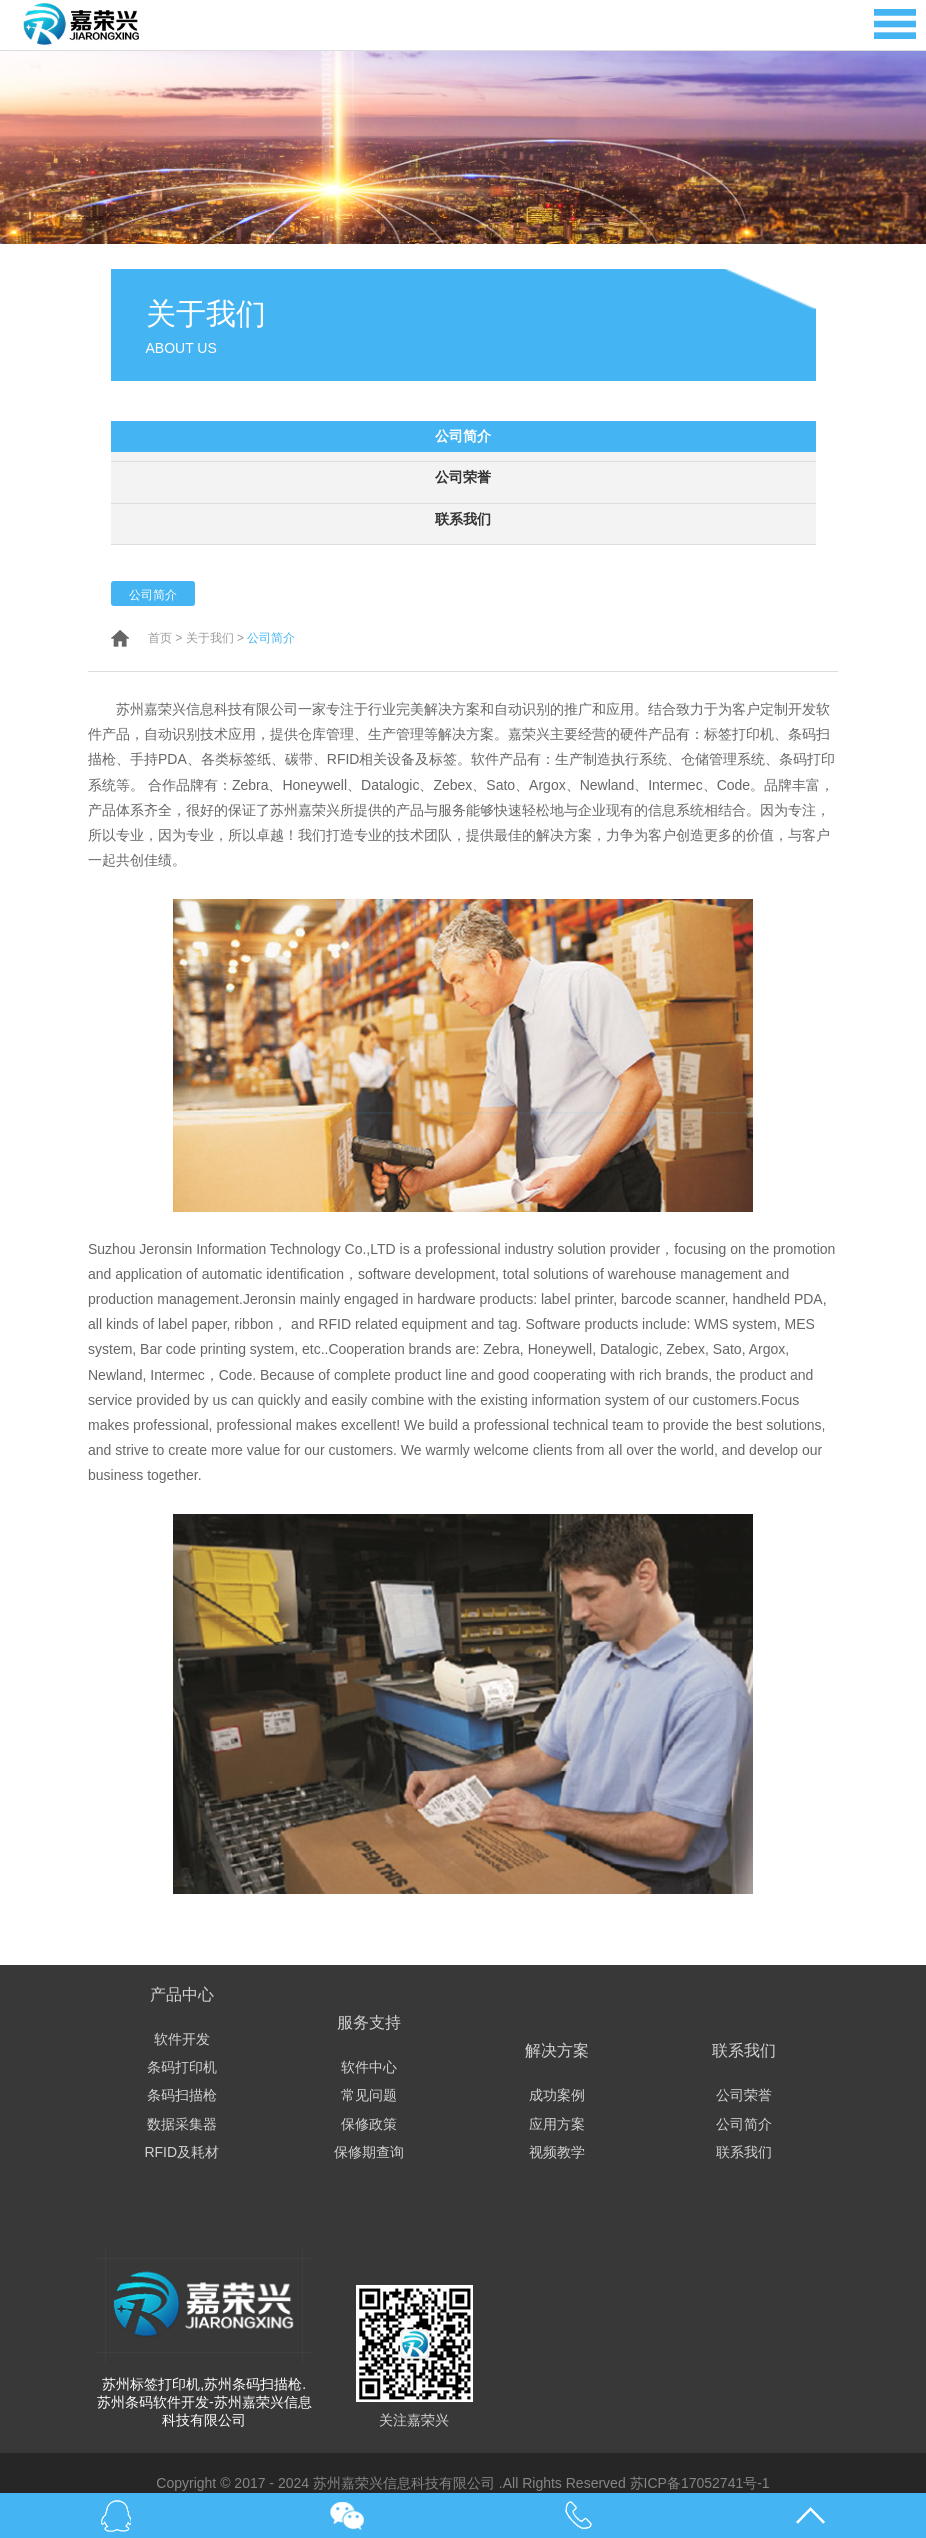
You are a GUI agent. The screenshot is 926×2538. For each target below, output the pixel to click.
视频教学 (557, 2151)
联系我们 (463, 518)
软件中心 (369, 2066)
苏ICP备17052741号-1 (700, 2482)
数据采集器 (182, 2123)
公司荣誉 (463, 477)
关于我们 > (215, 637)
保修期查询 (369, 2151)
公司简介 (463, 436)
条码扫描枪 (182, 2094)
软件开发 (182, 2038)
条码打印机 (182, 2066)
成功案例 (557, 2094)
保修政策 (369, 2123)
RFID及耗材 (181, 2151)
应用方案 (557, 2123)
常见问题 (369, 2094)
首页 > (165, 637)
